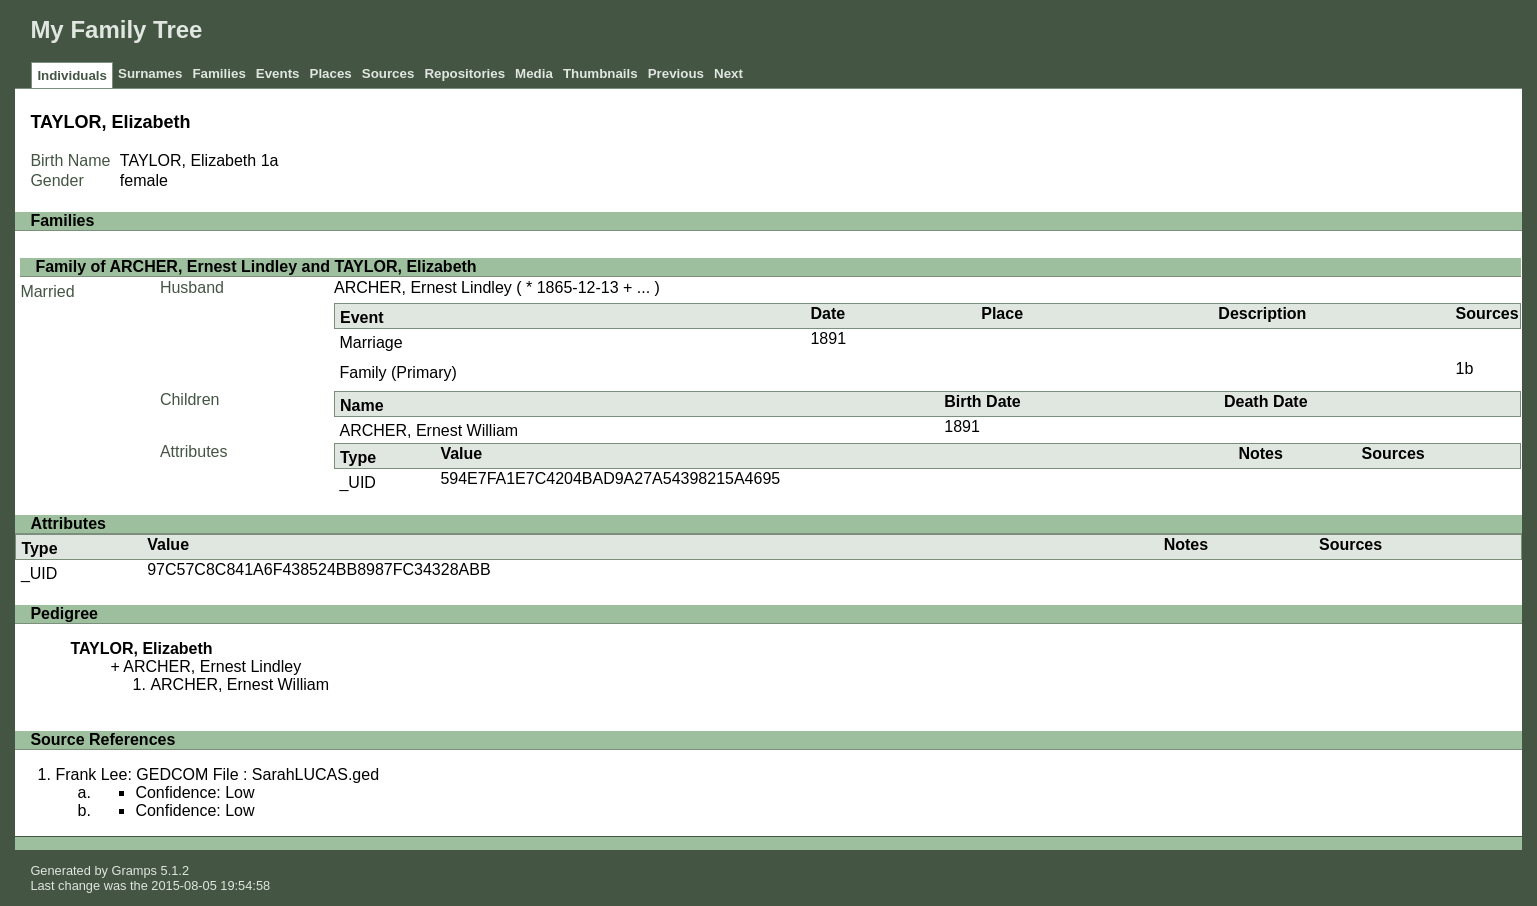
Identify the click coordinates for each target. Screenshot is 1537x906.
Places (331, 73)
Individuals (72, 75)
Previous (676, 73)
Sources (388, 73)
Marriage (370, 342)
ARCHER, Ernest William (428, 430)
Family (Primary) (397, 372)
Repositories (464, 73)
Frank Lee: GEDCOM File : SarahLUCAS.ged (217, 774)
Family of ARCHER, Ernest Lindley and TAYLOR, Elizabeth (255, 266)
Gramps (134, 870)
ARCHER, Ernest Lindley (423, 287)
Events (278, 73)
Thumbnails (600, 73)
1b (1464, 368)
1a (270, 160)
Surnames (150, 73)
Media (534, 73)
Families (218, 73)
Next (728, 73)
